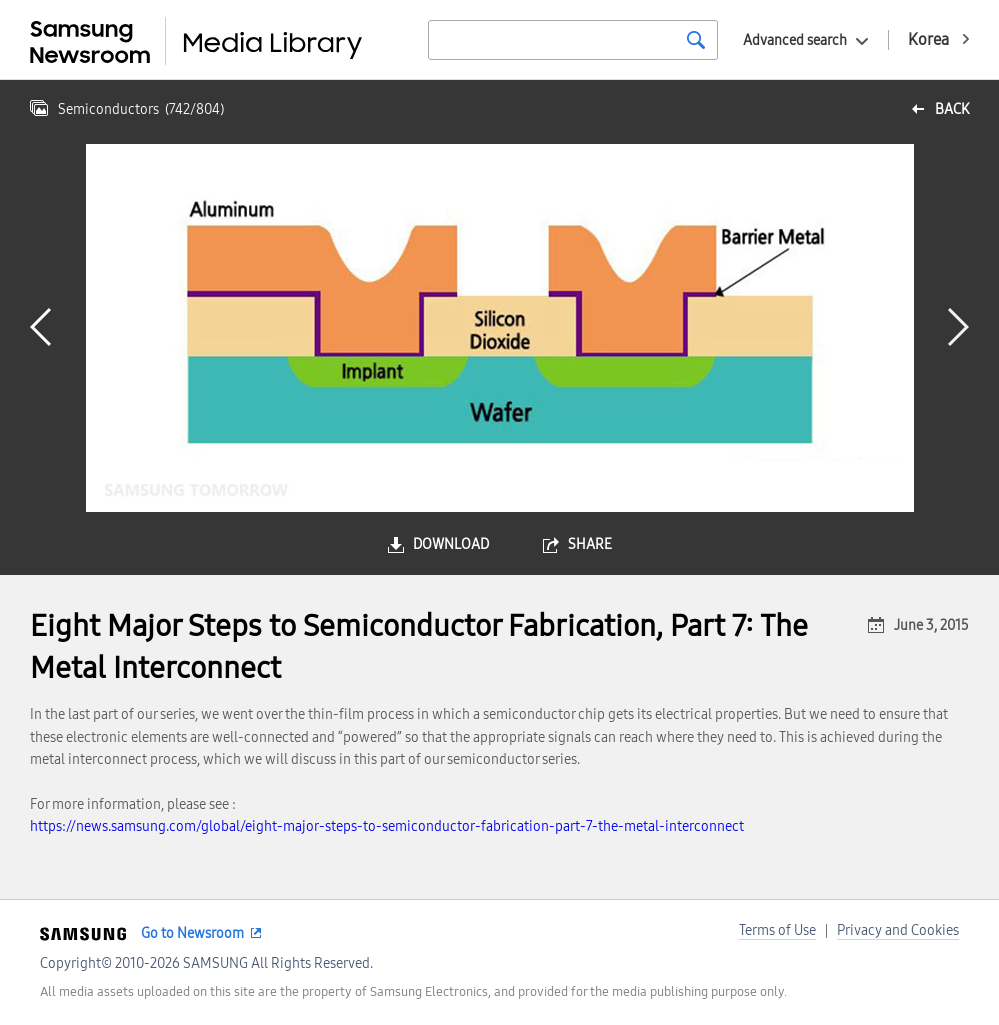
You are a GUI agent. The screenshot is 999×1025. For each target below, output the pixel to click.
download (451, 544)
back (952, 109)
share (590, 544)
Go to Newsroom (192, 933)
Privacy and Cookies (898, 930)
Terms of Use (777, 930)
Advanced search (795, 40)
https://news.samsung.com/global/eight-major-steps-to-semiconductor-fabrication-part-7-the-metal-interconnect (387, 826)
